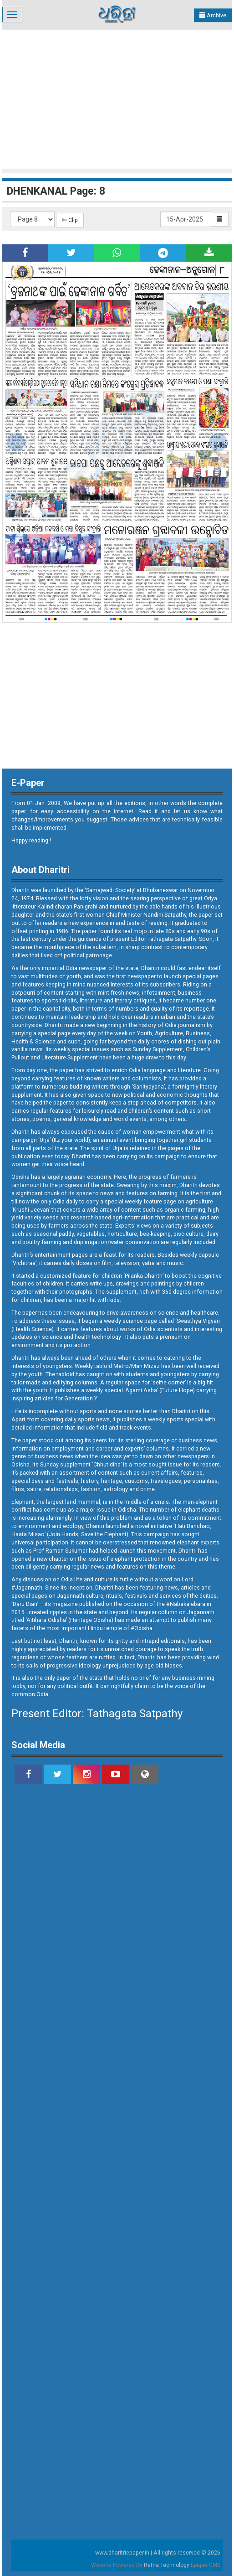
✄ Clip (70, 220)
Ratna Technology (166, 2565)
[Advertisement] (118, 98)
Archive (212, 15)
